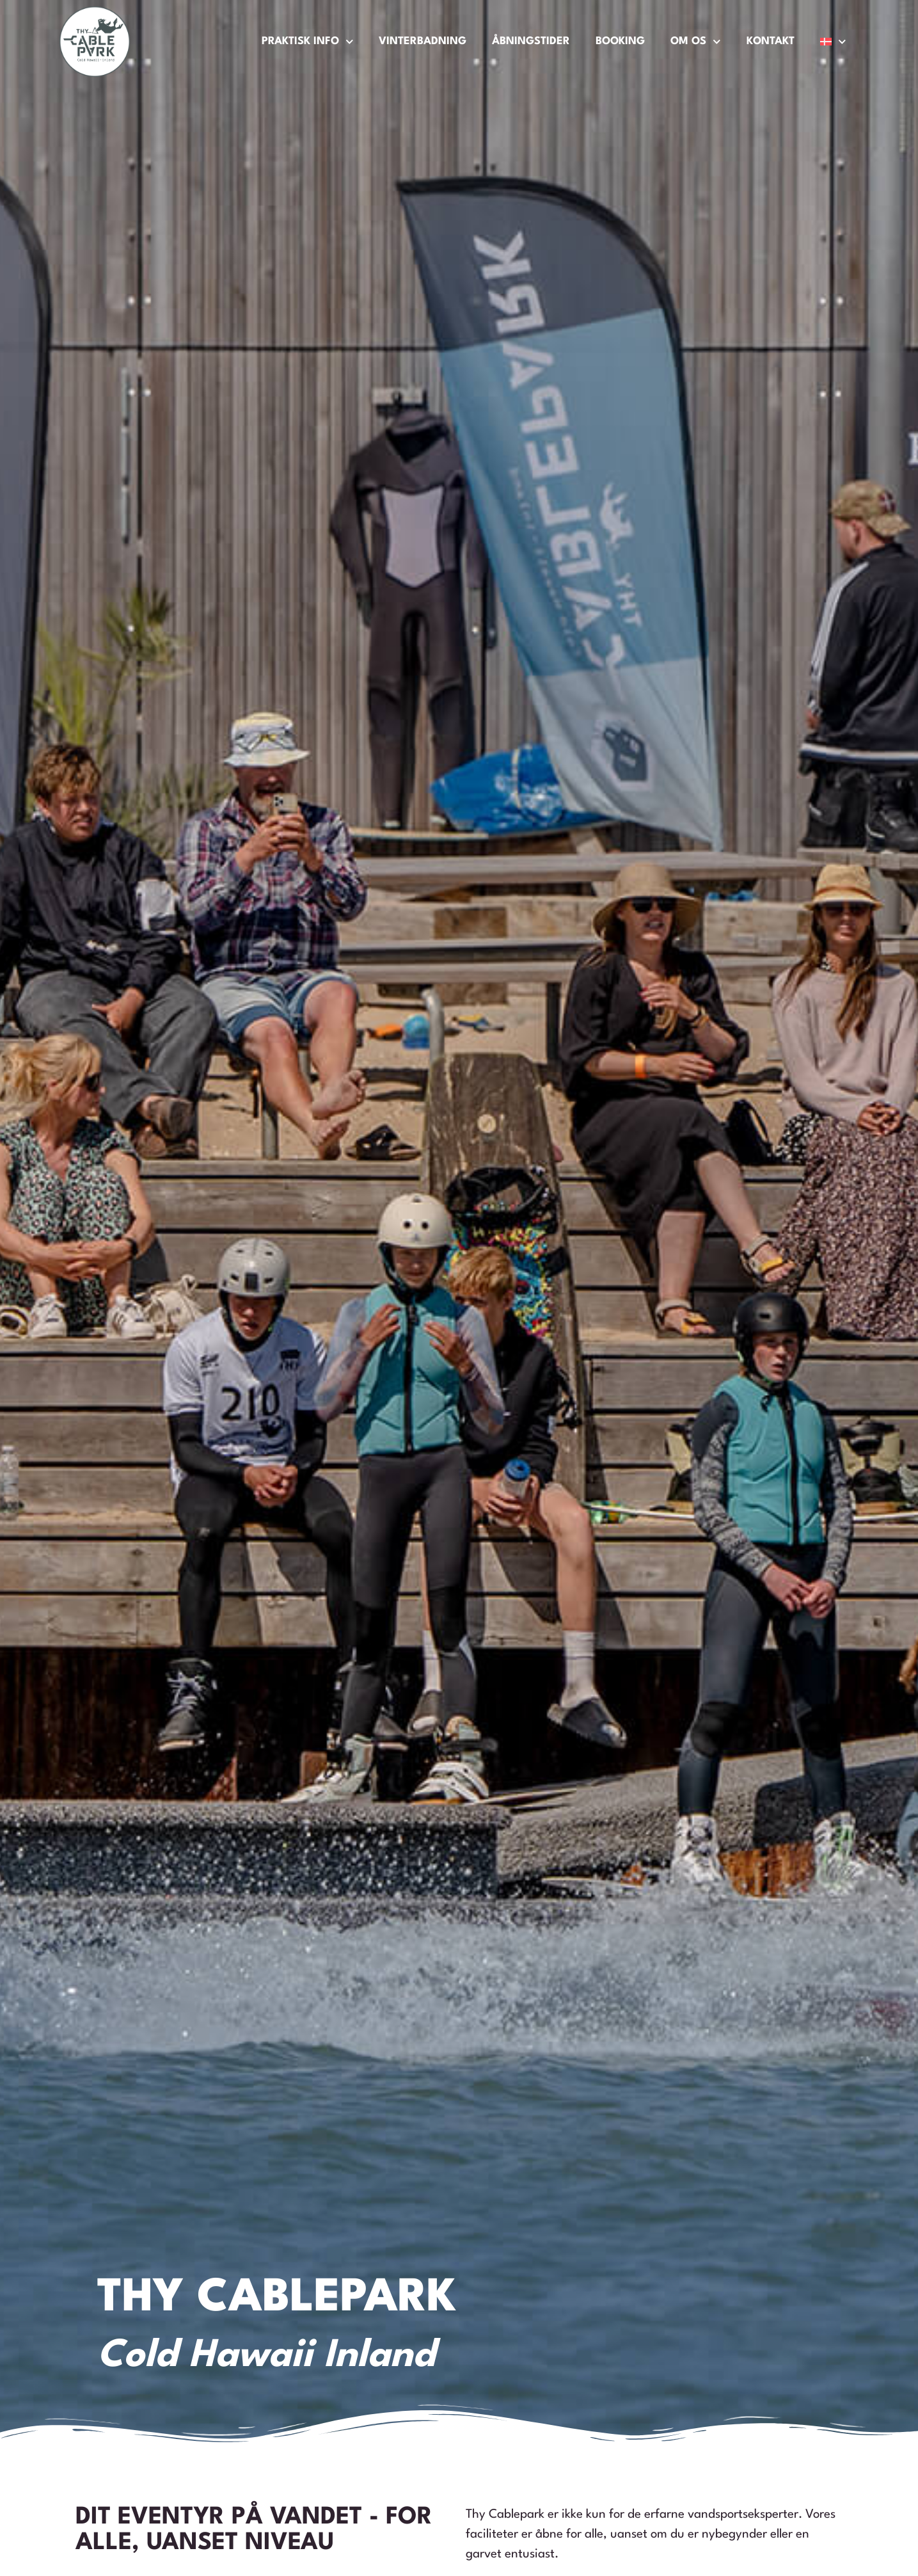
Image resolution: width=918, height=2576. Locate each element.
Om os (695, 41)
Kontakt (771, 41)
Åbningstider (531, 41)
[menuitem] (833, 41)
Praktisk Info (308, 41)
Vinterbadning (422, 41)
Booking (620, 41)
